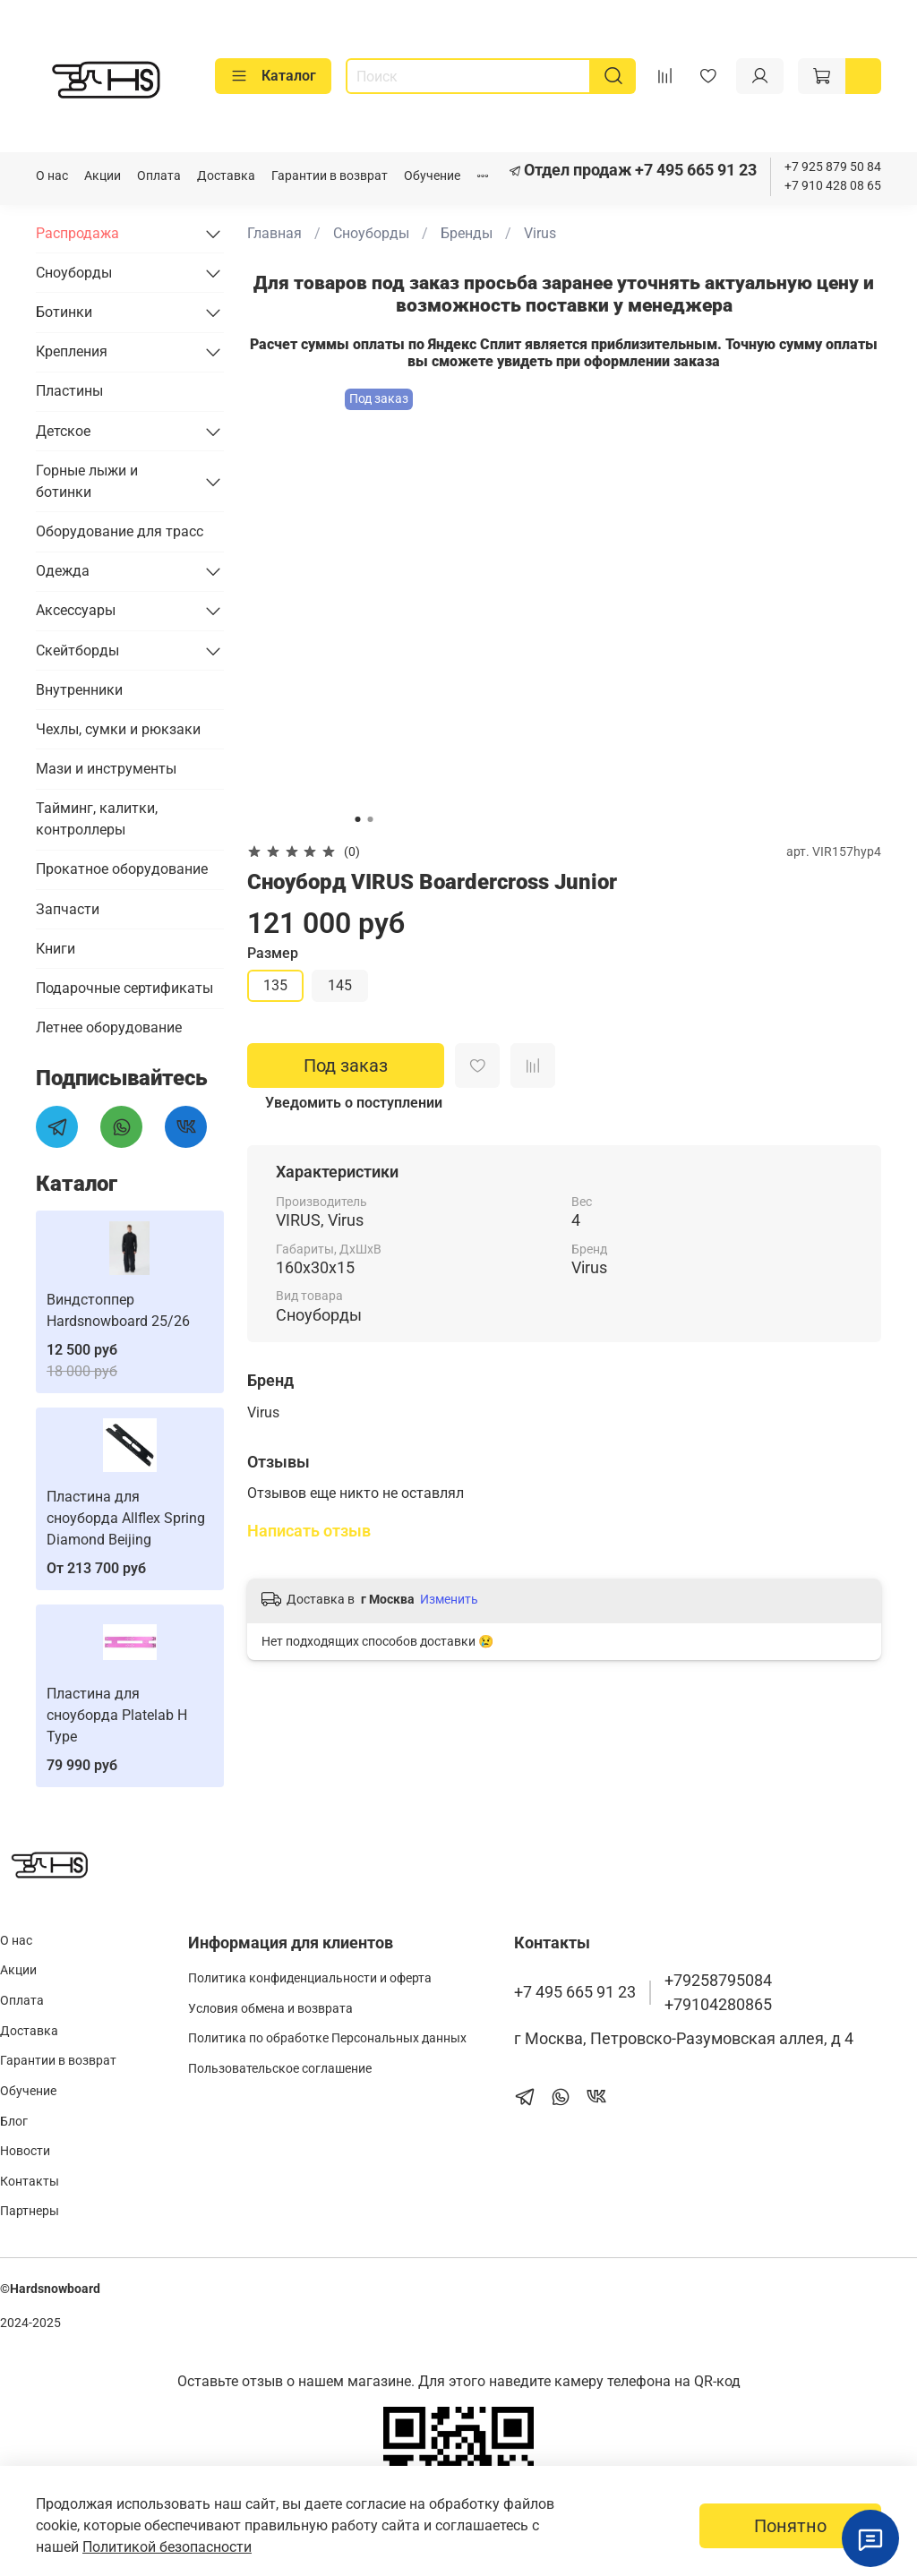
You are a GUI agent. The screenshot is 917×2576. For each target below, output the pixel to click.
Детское (63, 431)
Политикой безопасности (167, 2546)
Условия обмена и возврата (270, 2008)
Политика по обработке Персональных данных (327, 2038)
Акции (102, 176)
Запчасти (67, 909)
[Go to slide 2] (370, 819)
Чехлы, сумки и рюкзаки (118, 729)
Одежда (63, 570)
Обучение (432, 176)
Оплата (159, 176)
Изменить (449, 1599)
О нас (52, 176)
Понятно (790, 2526)
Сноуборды (371, 233)
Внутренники (79, 689)
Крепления (71, 351)
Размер (272, 953)
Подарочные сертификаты (124, 988)
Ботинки (64, 312)
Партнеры (29, 2211)
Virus (540, 233)
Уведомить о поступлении (353, 1102)
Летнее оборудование (109, 1027)
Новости (25, 2151)
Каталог (273, 76)
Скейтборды (77, 650)
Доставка (226, 176)
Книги (55, 948)
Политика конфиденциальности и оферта (310, 1978)
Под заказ (346, 1065)
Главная (274, 233)
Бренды (467, 233)
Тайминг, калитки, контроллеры (97, 819)
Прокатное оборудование (122, 868)
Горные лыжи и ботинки (87, 481)
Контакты (29, 2181)
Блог (14, 2121)
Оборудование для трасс (119, 531)
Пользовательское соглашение (280, 2068)
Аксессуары (76, 610)
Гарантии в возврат (329, 176)
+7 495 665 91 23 (694, 169)
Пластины (69, 390)
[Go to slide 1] (357, 819)
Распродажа (77, 233)
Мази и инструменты (106, 768)
